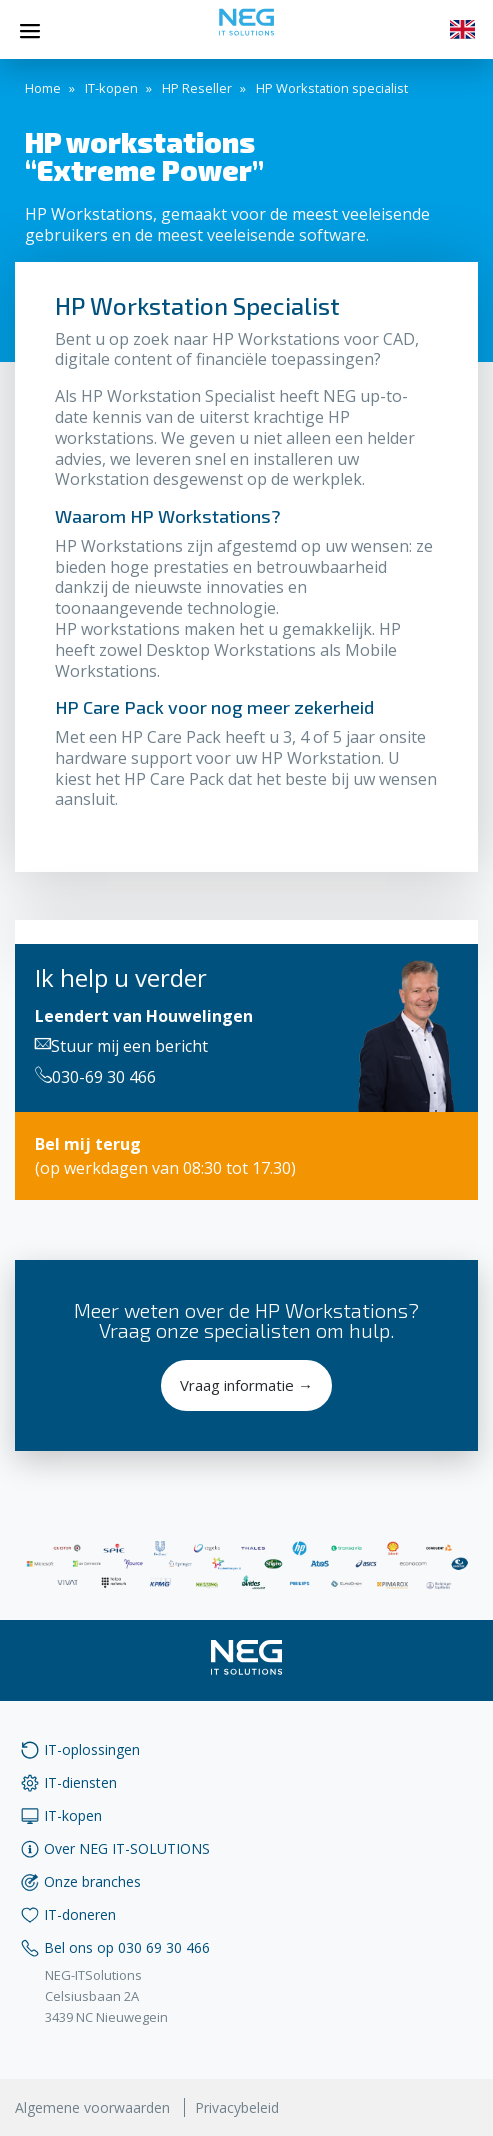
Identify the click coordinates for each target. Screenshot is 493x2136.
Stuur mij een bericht (121, 1046)
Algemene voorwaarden (92, 2107)
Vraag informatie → (246, 1385)
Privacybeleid (237, 2107)
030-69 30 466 (95, 1077)
